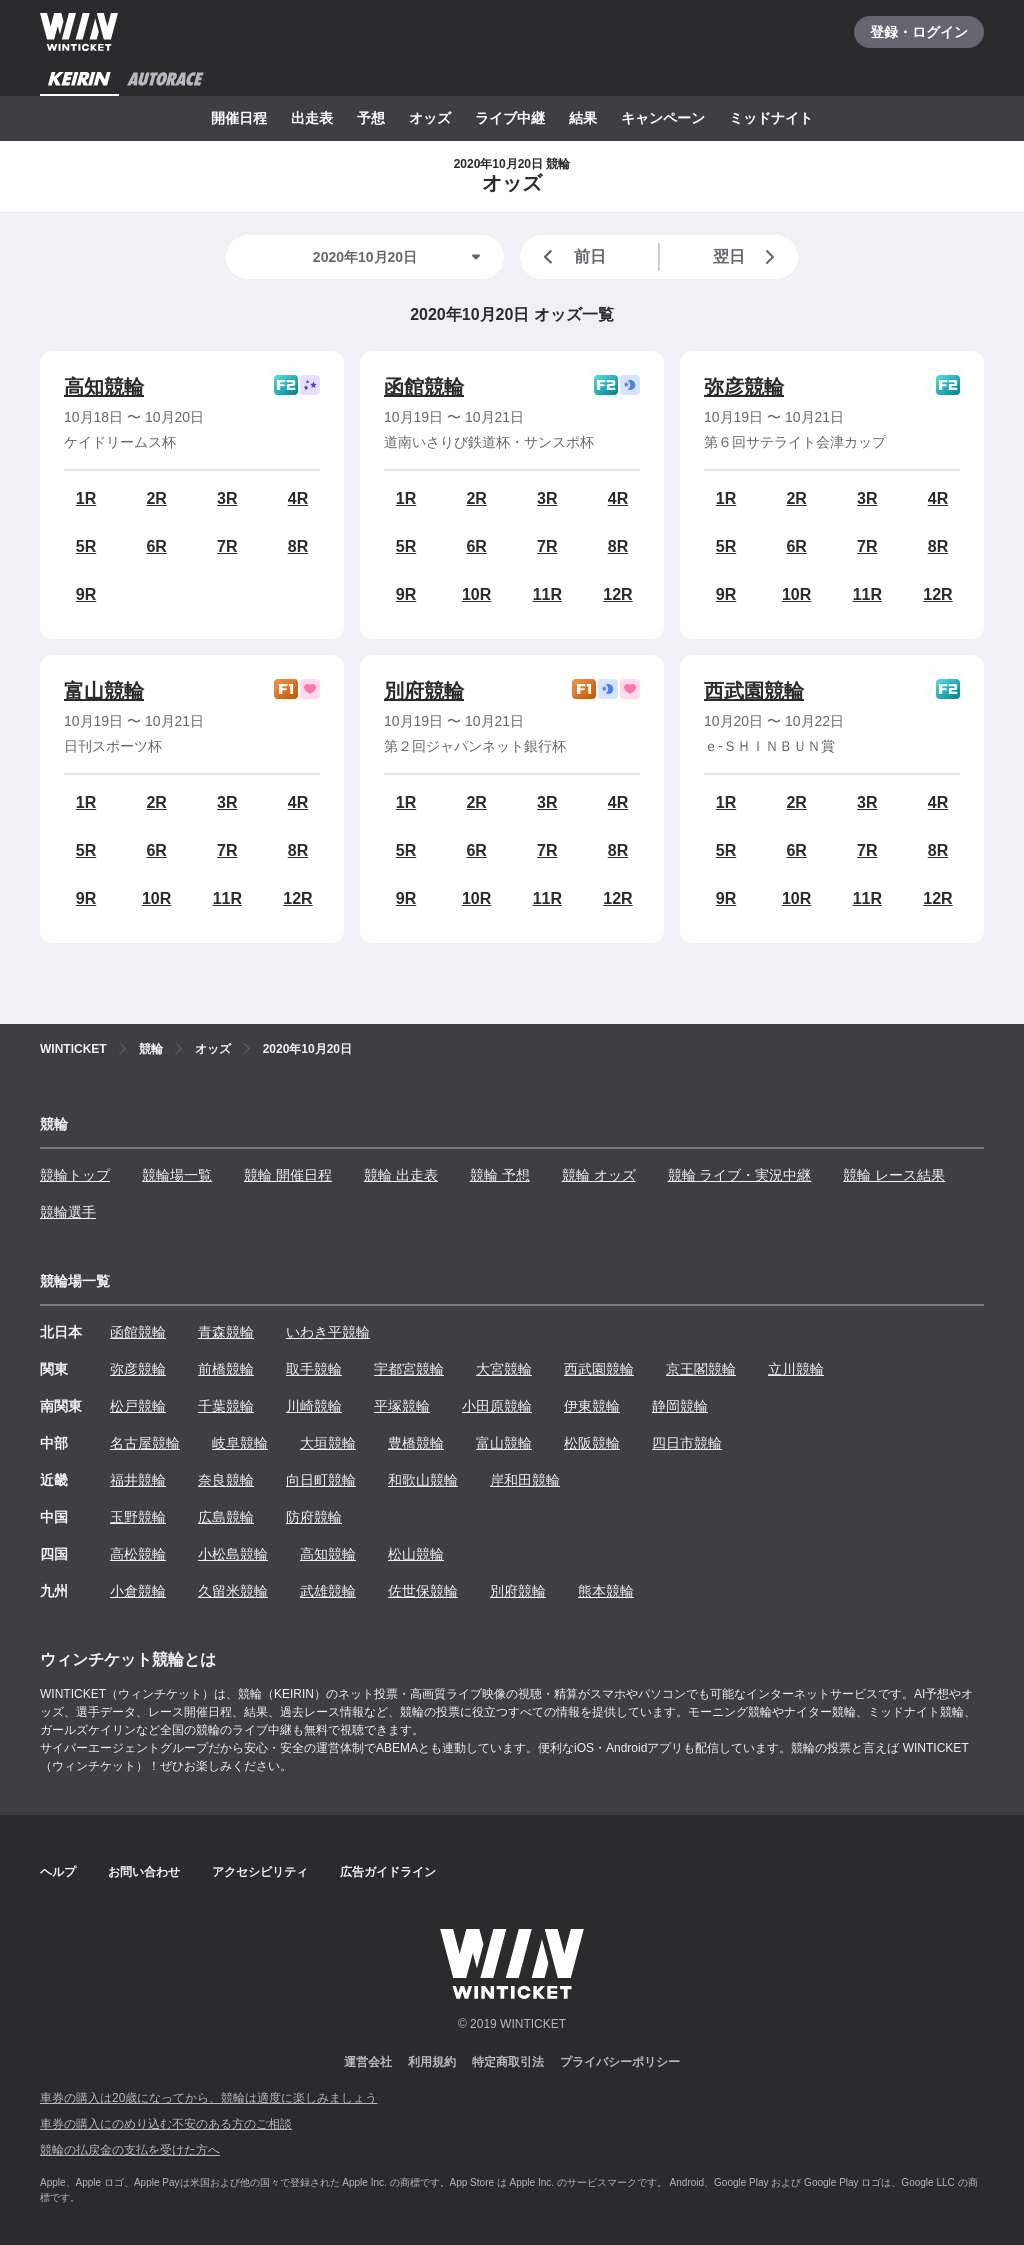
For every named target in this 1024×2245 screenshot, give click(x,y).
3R (227, 498)
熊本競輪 (606, 1591)
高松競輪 (138, 1554)
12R (617, 594)
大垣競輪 (328, 1443)
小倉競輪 (138, 1591)
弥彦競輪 (744, 387)
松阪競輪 (592, 1443)
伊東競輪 (592, 1406)
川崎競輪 (314, 1406)
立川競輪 (796, 1369)
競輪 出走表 (401, 1175)
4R (298, 498)
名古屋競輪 (145, 1443)
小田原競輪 (497, 1406)
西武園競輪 (754, 691)
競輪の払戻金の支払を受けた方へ (130, 2150)
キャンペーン (663, 118)
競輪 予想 (500, 1175)
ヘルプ (58, 1872)
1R (86, 498)
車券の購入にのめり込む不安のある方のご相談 (166, 2124)
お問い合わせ (144, 1872)
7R (227, 546)
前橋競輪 (226, 1369)
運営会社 (368, 2062)
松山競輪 (416, 1554)
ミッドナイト (771, 118)
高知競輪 (104, 387)
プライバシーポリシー (620, 2062)
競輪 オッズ (599, 1175)
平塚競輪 (402, 1406)
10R (476, 594)
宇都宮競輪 (409, 1369)
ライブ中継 (510, 118)
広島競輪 (226, 1517)
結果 (583, 118)
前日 (571, 257)
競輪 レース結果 (894, 1175)
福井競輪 (138, 1480)
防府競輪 (314, 1517)
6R (156, 546)
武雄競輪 (328, 1591)
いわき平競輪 (328, 1332)
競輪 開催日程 (288, 1175)
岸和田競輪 (525, 1480)
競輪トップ (75, 1175)
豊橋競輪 (416, 1443)
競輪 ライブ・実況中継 (740, 1175)
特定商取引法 (508, 2062)
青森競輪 (226, 1332)
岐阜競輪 (240, 1443)
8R (298, 546)
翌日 (748, 257)
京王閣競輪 (701, 1369)
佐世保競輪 (423, 1591)
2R (156, 498)
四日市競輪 (687, 1443)
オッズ (430, 118)
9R (86, 594)
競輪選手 (68, 1212)
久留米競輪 (233, 1591)
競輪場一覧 (177, 1175)
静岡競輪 (680, 1406)
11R (547, 594)
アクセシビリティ (260, 1872)
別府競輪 (424, 691)
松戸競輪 (138, 1406)
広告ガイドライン (388, 1872)
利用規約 (432, 2062)
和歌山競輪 (423, 1480)
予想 (371, 118)
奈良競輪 (226, 1480)
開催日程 (239, 118)
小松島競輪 (233, 1554)
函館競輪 (424, 387)
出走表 (312, 118)
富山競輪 (104, 691)
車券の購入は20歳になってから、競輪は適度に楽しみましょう (208, 2098)
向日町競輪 (321, 1480)
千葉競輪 (226, 1406)
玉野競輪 (138, 1517)
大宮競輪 (504, 1369)
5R (86, 546)
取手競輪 (314, 1369)
